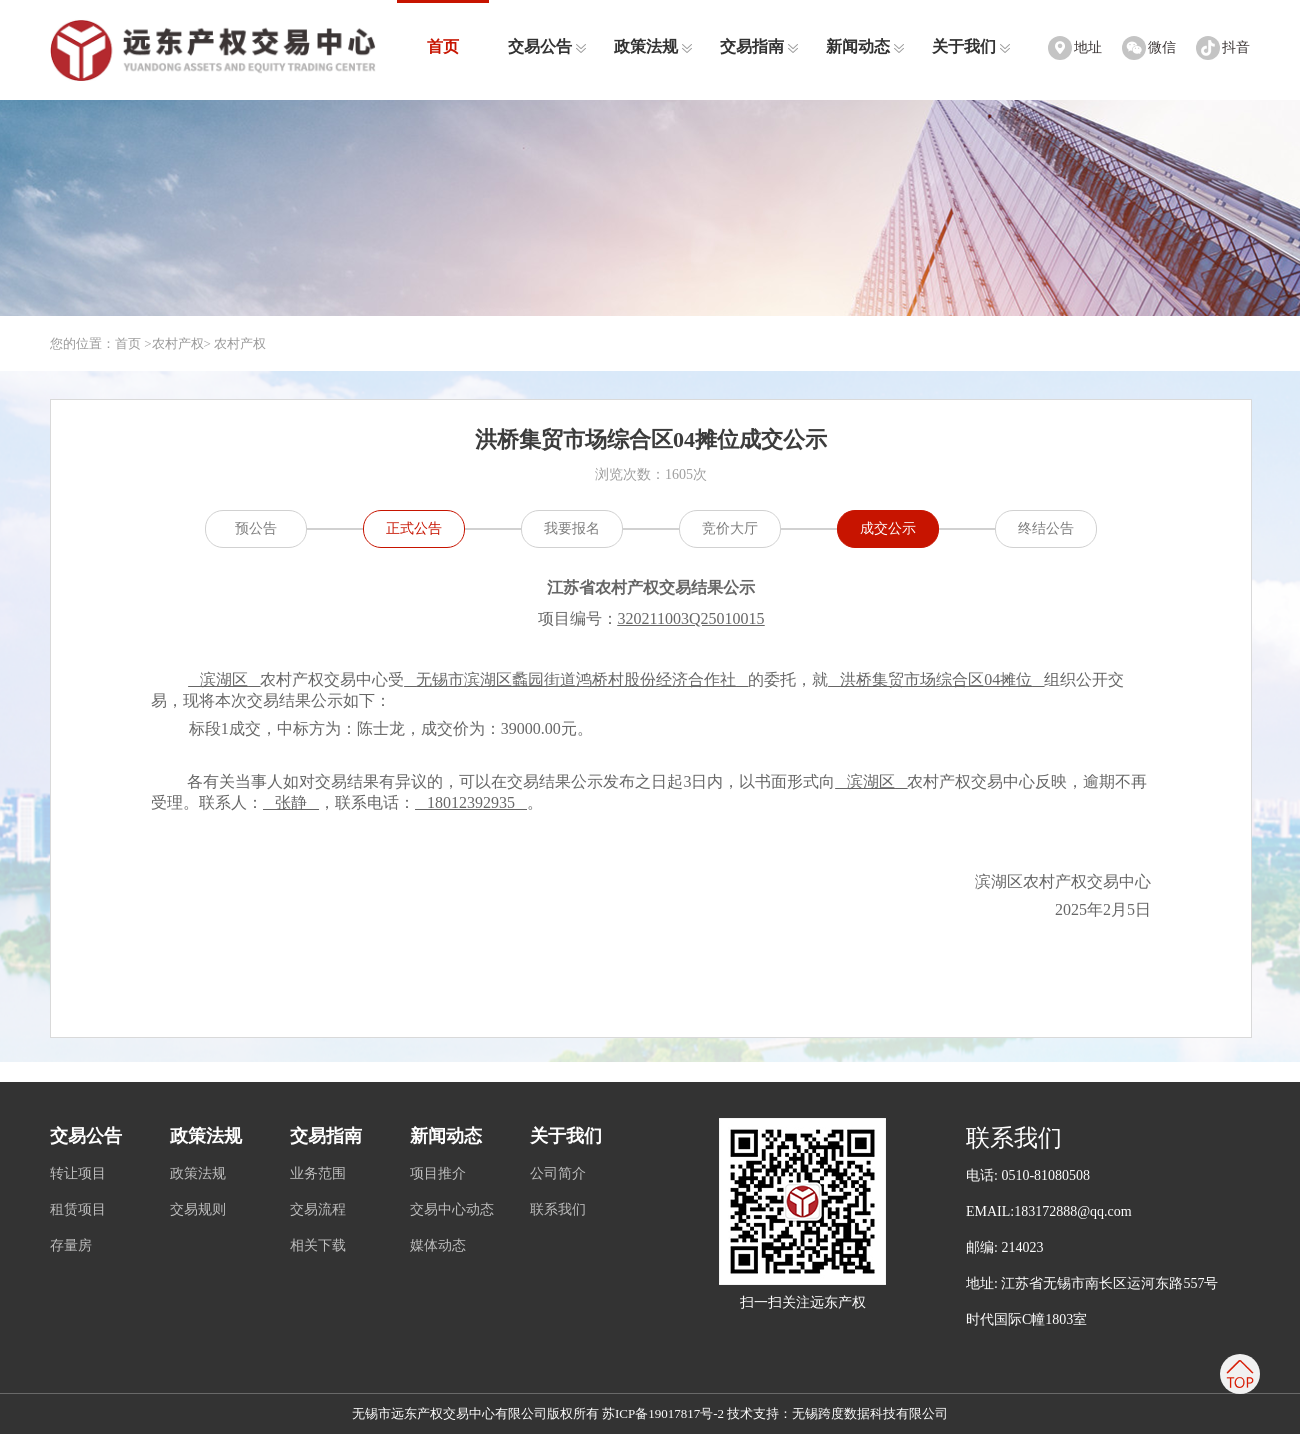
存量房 (71, 1245)
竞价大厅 (730, 528)
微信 (1162, 47)
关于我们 (971, 46)
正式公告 (414, 528)
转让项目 (78, 1173)
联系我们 (558, 1209)
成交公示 (888, 528)
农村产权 (178, 343)
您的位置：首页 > (101, 343)
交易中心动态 (452, 1209)
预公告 (256, 528)
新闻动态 (865, 46)
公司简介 (558, 1173)
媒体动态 (438, 1245)
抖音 (1236, 47)
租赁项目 (78, 1209)
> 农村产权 (235, 343)
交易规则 (198, 1209)
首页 (443, 46)
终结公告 (1046, 528)
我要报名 (572, 528)
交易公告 (547, 46)
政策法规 (653, 46)
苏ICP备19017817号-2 (663, 1413)
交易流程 (318, 1209)
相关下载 (318, 1245)
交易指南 (759, 46)
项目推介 (438, 1173)
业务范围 (318, 1173)
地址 (1088, 47)
